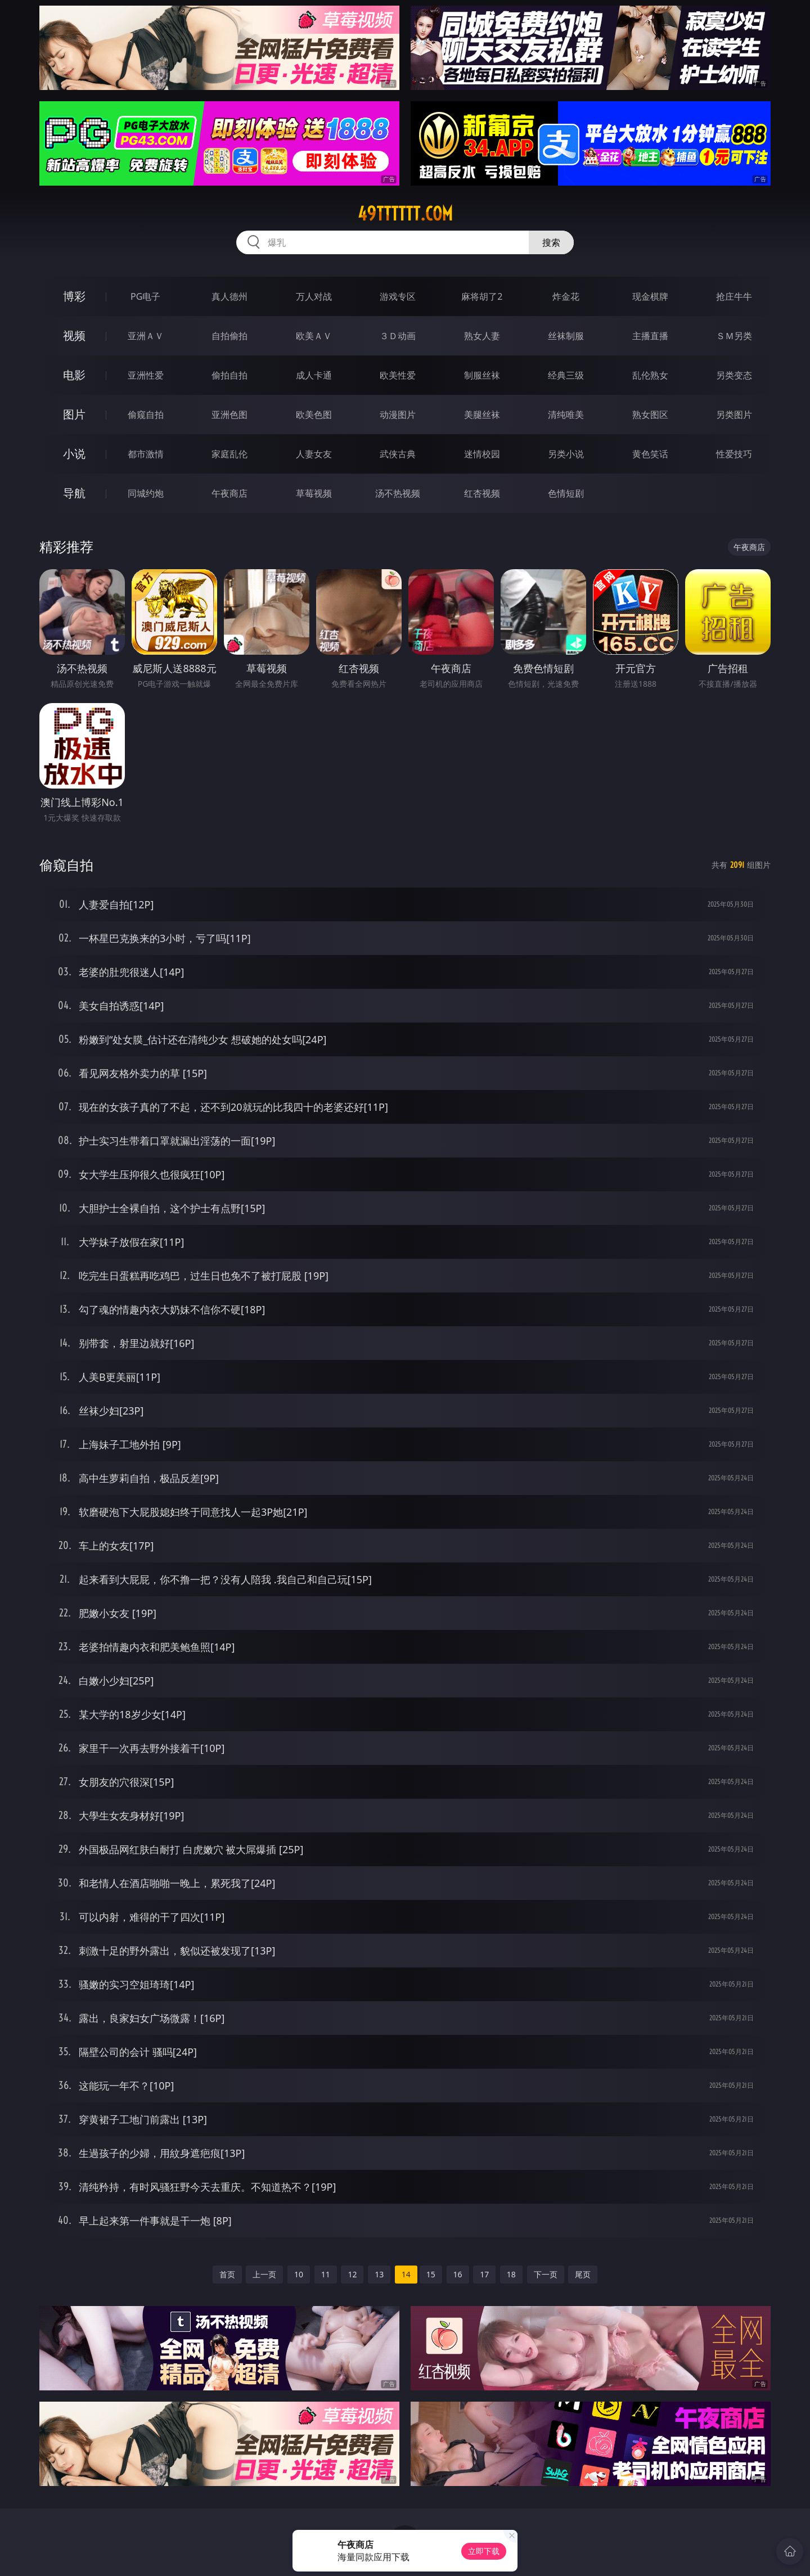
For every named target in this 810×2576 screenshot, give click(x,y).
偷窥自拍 (146, 414)
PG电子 (145, 296)
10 (298, 2274)
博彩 (74, 296)
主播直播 (650, 336)
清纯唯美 (566, 414)
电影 (74, 374)
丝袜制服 (566, 336)
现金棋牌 (650, 296)
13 (379, 2274)
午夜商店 (230, 493)
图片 (74, 414)
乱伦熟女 (650, 375)
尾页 (583, 2274)
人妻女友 (314, 454)
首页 (227, 2274)
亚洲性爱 (146, 375)
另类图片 (734, 414)
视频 (74, 335)
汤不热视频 (397, 493)
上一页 (264, 2274)
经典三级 (566, 375)
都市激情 (146, 454)
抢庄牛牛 (734, 296)
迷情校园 (482, 454)
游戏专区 (398, 296)
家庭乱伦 (230, 454)
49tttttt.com (405, 213)
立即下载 (484, 2551)
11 (325, 2274)
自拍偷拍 (230, 336)
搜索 (551, 242)
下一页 (545, 2274)
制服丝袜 (482, 375)
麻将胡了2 (481, 296)
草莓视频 (314, 493)
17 (484, 2274)
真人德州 (230, 296)
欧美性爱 (398, 375)
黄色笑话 (650, 454)
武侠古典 (398, 454)
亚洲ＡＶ (146, 336)
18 (511, 2274)
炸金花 (565, 296)
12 (352, 2274)
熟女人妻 (482, 336)
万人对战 (314, 296)
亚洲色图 (230, 414)
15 (430, 2274)
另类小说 (566, 454)
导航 (74, 493)
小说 (74, 453)
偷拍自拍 (230, 375)
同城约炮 (146, 493)
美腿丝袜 (482, 414)
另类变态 (734, 375)
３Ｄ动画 (398, 336)
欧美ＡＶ (314, 336)
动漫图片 (398, 414)
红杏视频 (482, 493)
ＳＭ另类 (734, 336)
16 (457, 2274)
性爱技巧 (734, 454)
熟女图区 (650, 414)
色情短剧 (566, 493)
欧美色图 (314, 414)
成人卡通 (314, 375)
